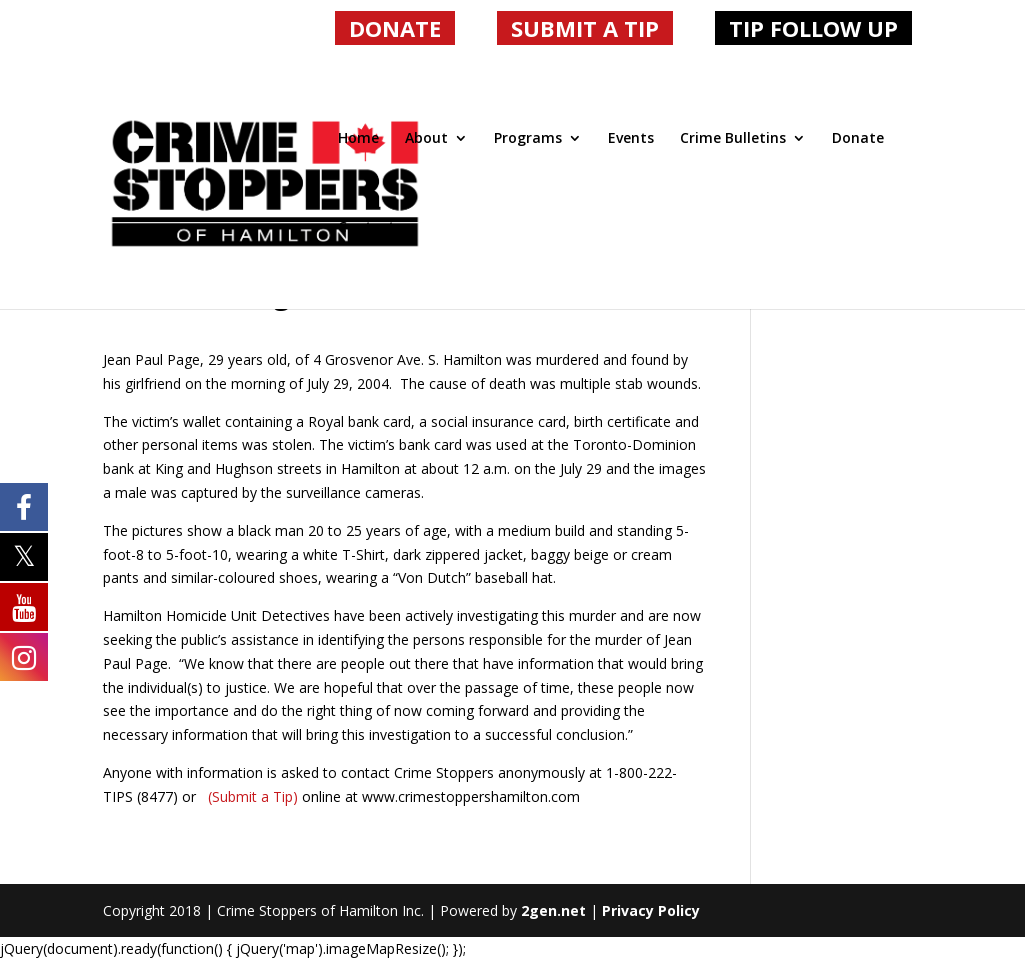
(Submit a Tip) (251, 796)
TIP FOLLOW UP (813, 28)
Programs (528, 139)
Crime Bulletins (733, 139)
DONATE (395, 28)
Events (631, 139)
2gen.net (553, 910)
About (426, 139)
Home (358, 139)
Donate (858, 139)
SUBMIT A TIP (585, 28)
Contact (366, 228)
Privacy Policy (651, 910)
